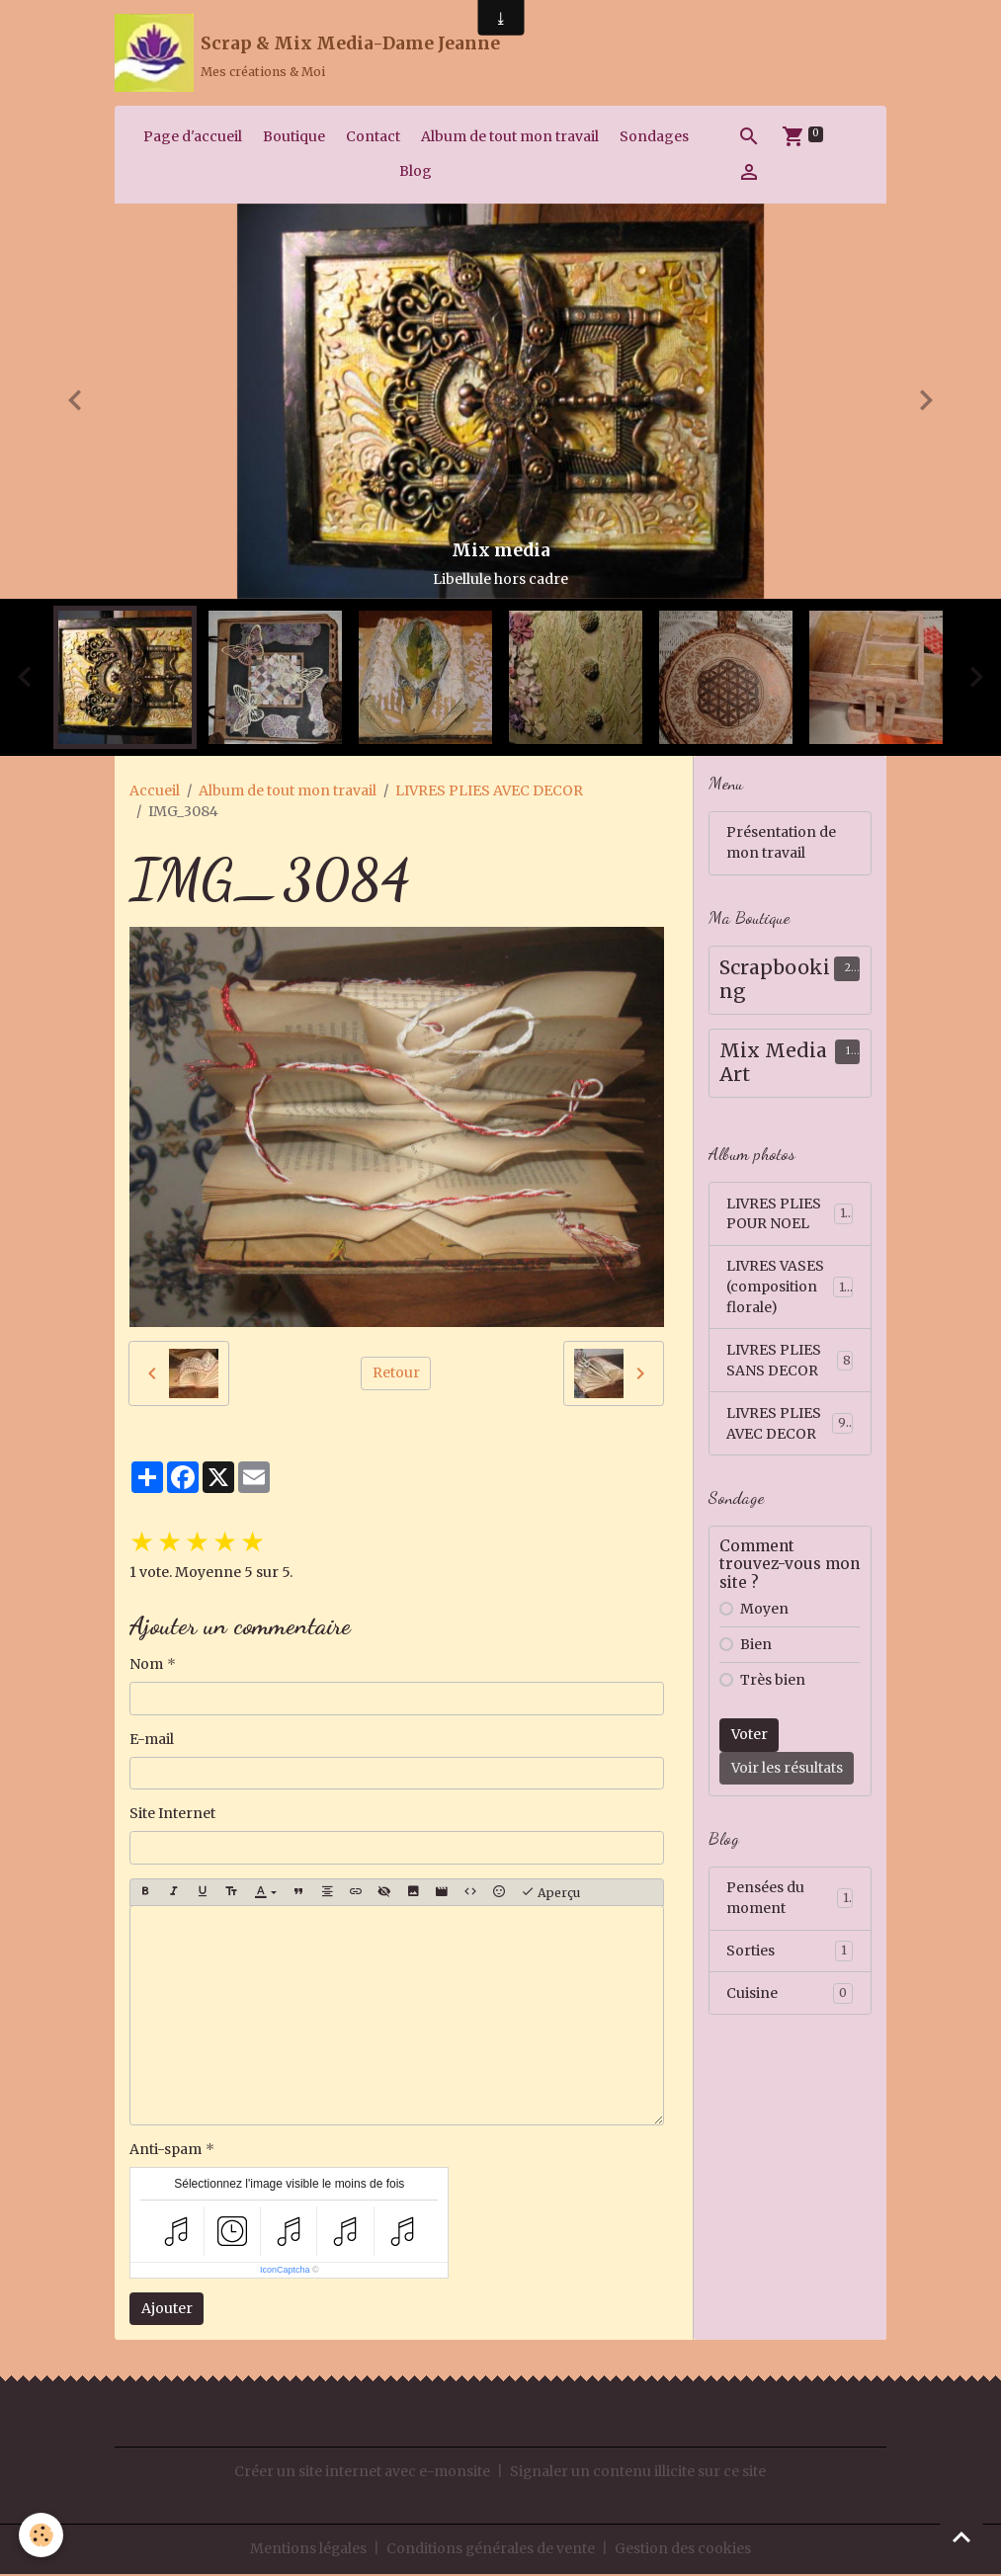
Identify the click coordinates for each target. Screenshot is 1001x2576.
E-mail (151, 1740)
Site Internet (172, 1815)
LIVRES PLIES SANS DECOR (789, 1362)
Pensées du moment (789, 1900)
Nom (146, 1666)
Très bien (772, 1683)
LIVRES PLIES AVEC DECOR (489, 791)
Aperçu (550, 1894)
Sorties (789, 1953)
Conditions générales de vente (491, 2550)
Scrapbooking (774, 981)
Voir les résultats (787, 1771)
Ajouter (167, 2309)
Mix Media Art (773, 1064)
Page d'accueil (192, 137)
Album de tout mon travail (510, 137)
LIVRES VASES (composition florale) (792, 1288)
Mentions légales (308, 2550)
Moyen (764, 1611)
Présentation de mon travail (781, 844)
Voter (749, 1737)
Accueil (154, 791)
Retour (396, 1374)
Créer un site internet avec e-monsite (362, 2473)
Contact (373, 137)
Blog (415, 172)
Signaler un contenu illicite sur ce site (638, 2473)
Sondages (654, 137)
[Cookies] (42, 2535)
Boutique (294, 137)
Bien (756, 1647)
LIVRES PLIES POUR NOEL (789, 1215)
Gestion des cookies (684, 2550)
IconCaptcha (285, 2271)
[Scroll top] (961, 2536)
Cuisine (789, 1996)
